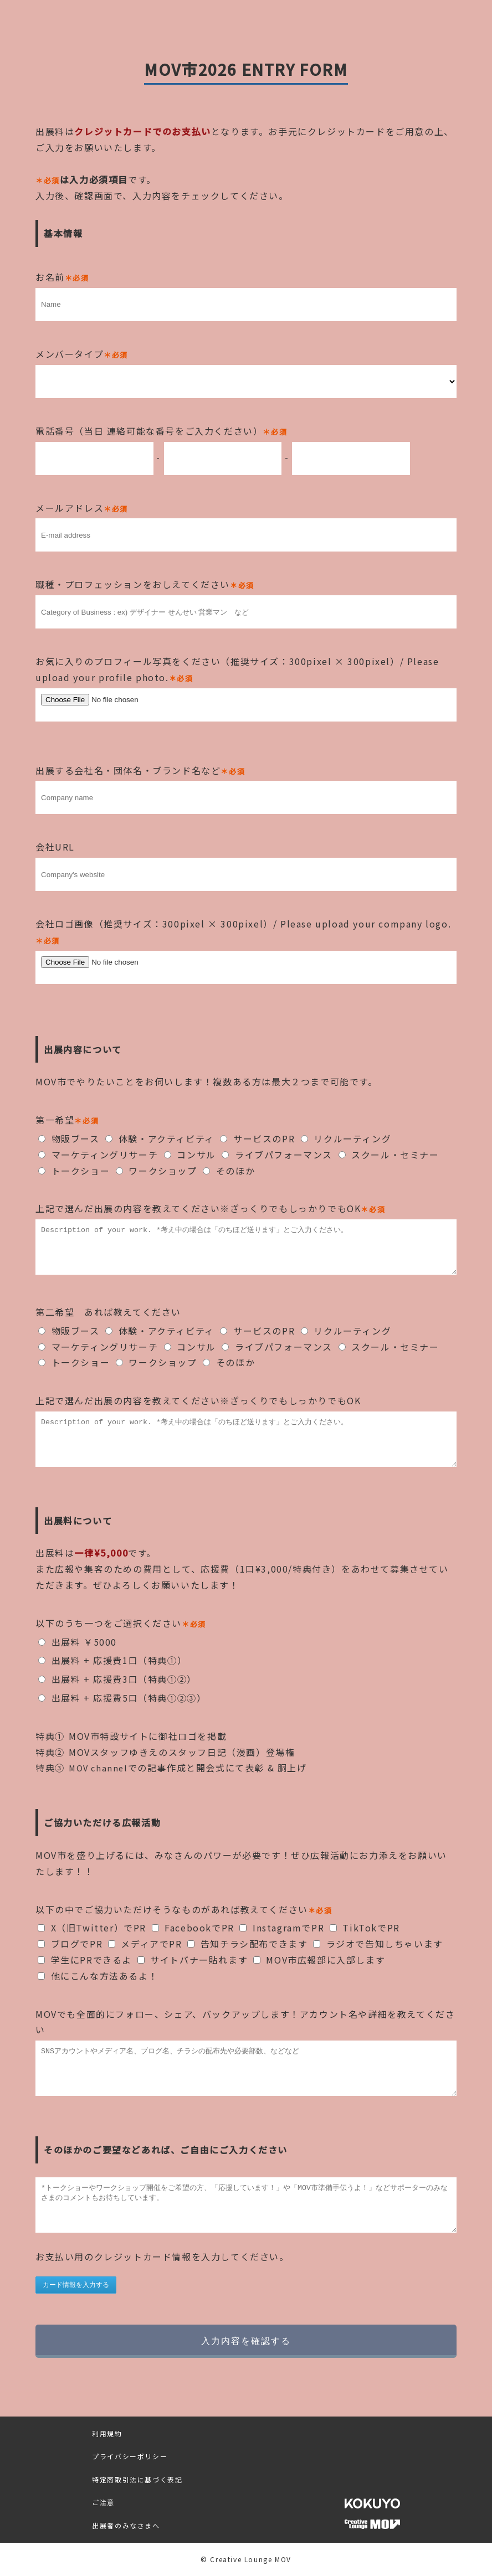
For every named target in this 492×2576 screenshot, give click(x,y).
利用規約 (107, 2433)
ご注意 (103, 2502)
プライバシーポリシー (129, 2456)
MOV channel (100, 1767)
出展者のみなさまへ (126, 2525)
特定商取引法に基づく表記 (137, 2479)
